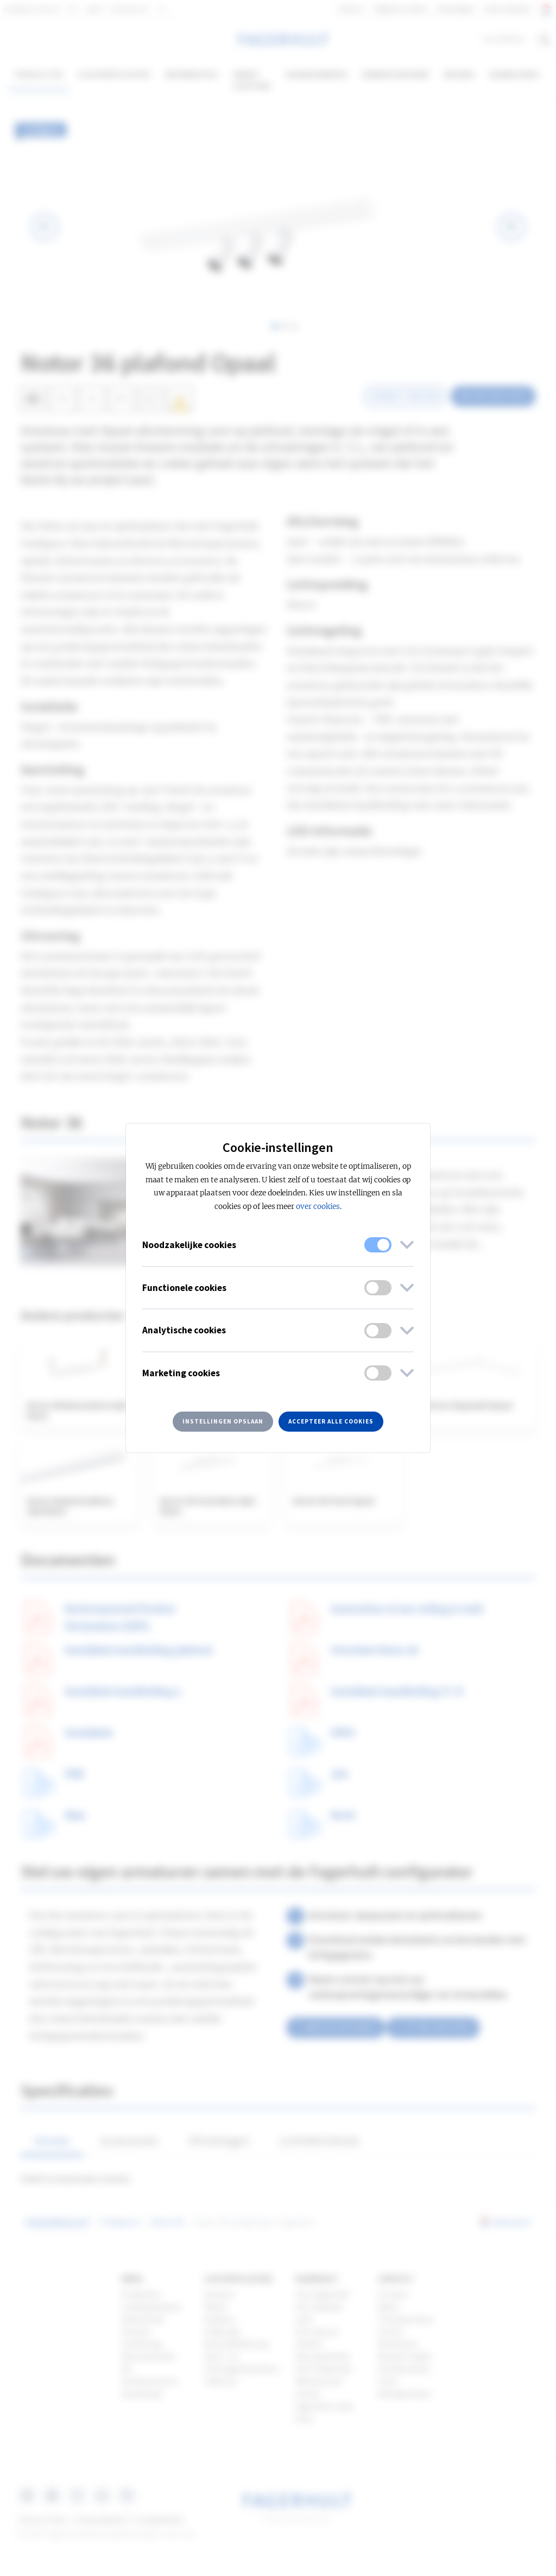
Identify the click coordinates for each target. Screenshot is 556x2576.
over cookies (318, 1206)
